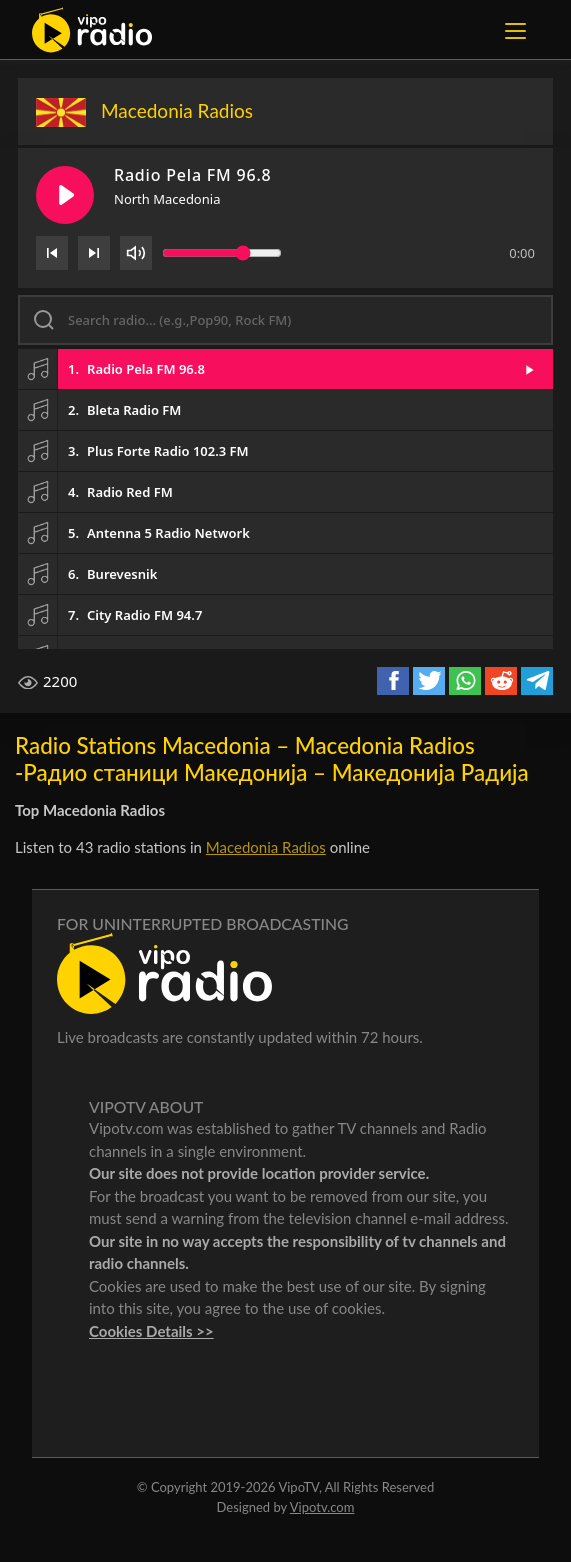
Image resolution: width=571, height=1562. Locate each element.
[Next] (94, 253)
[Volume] (136, 253)
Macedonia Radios (266, 847)
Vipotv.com (322, 1507)
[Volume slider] (222, 253)
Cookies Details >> (151, 1331)
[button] (285, 369)
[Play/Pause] (65, 195)
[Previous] (52, 253)
